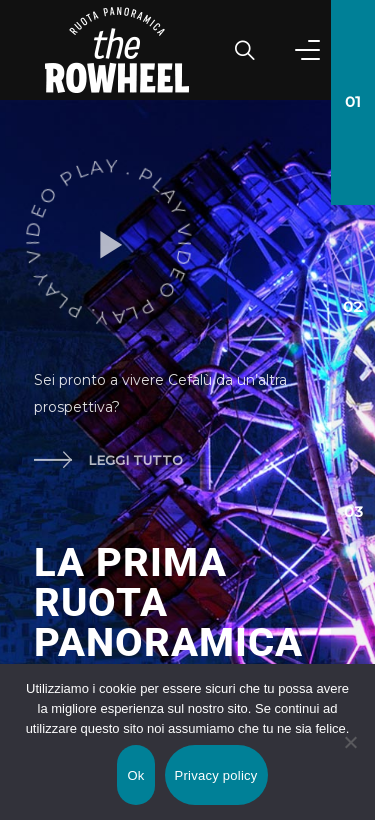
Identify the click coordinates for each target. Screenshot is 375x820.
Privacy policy (216, 775)
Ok (135, 775)
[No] (350, 742)
